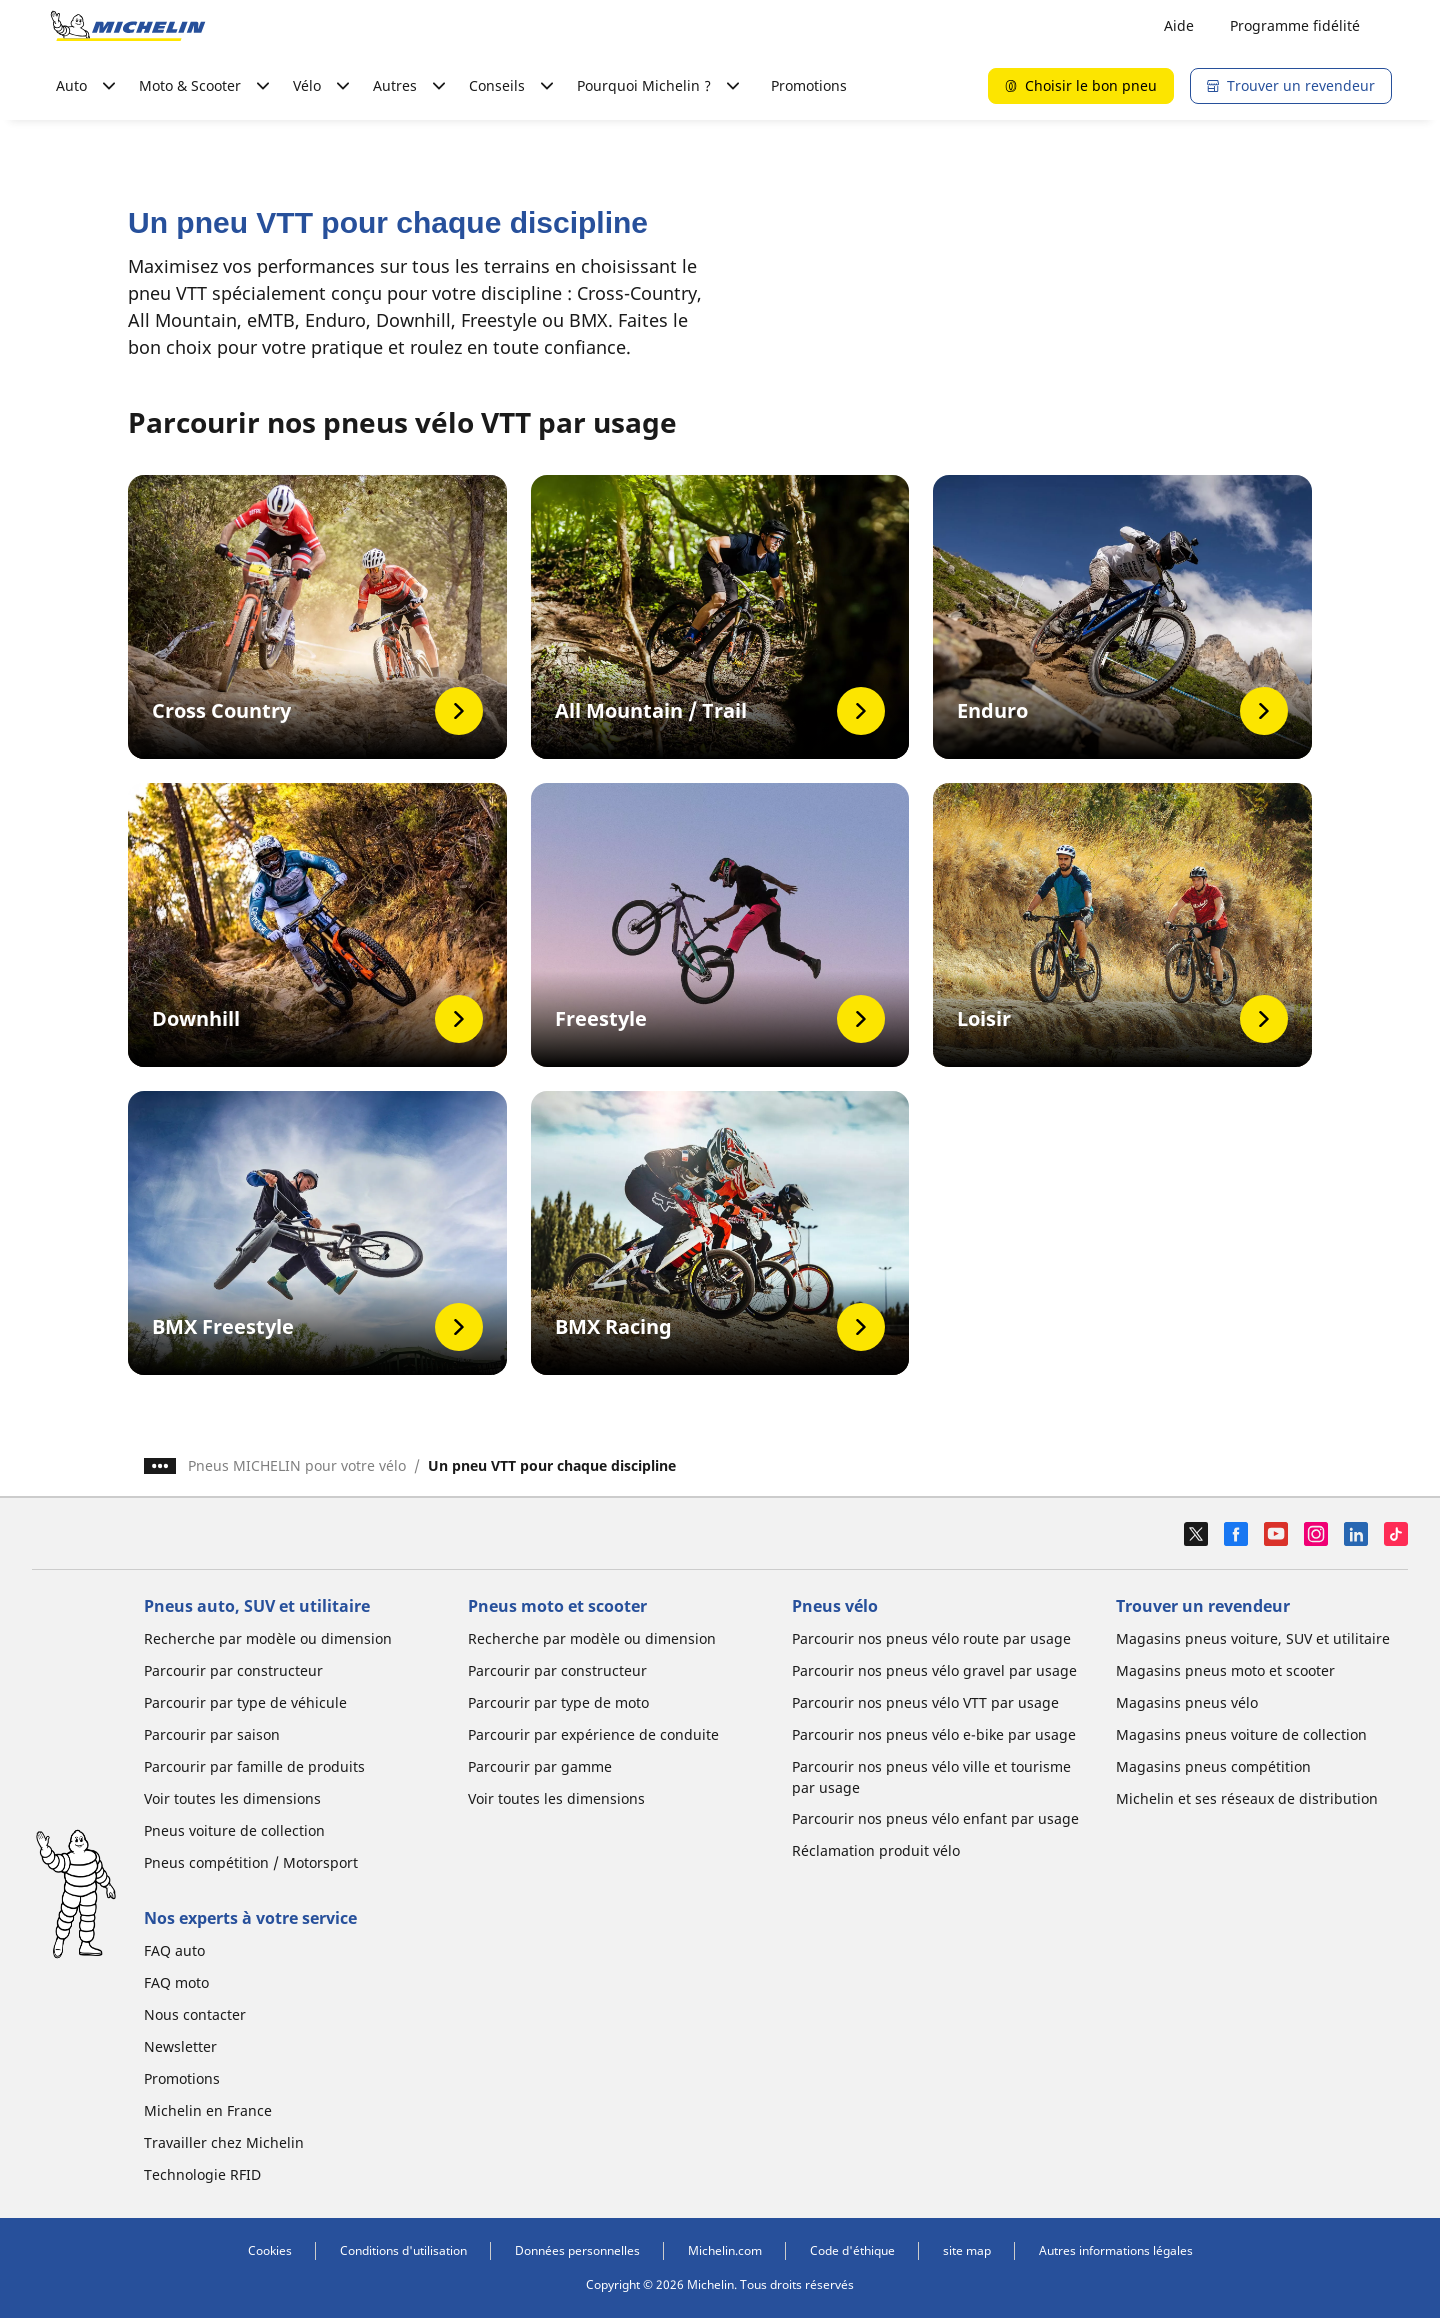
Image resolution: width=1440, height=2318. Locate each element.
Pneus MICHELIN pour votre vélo (297, 1465)
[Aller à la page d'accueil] (128, 26)
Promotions (809, 85)
